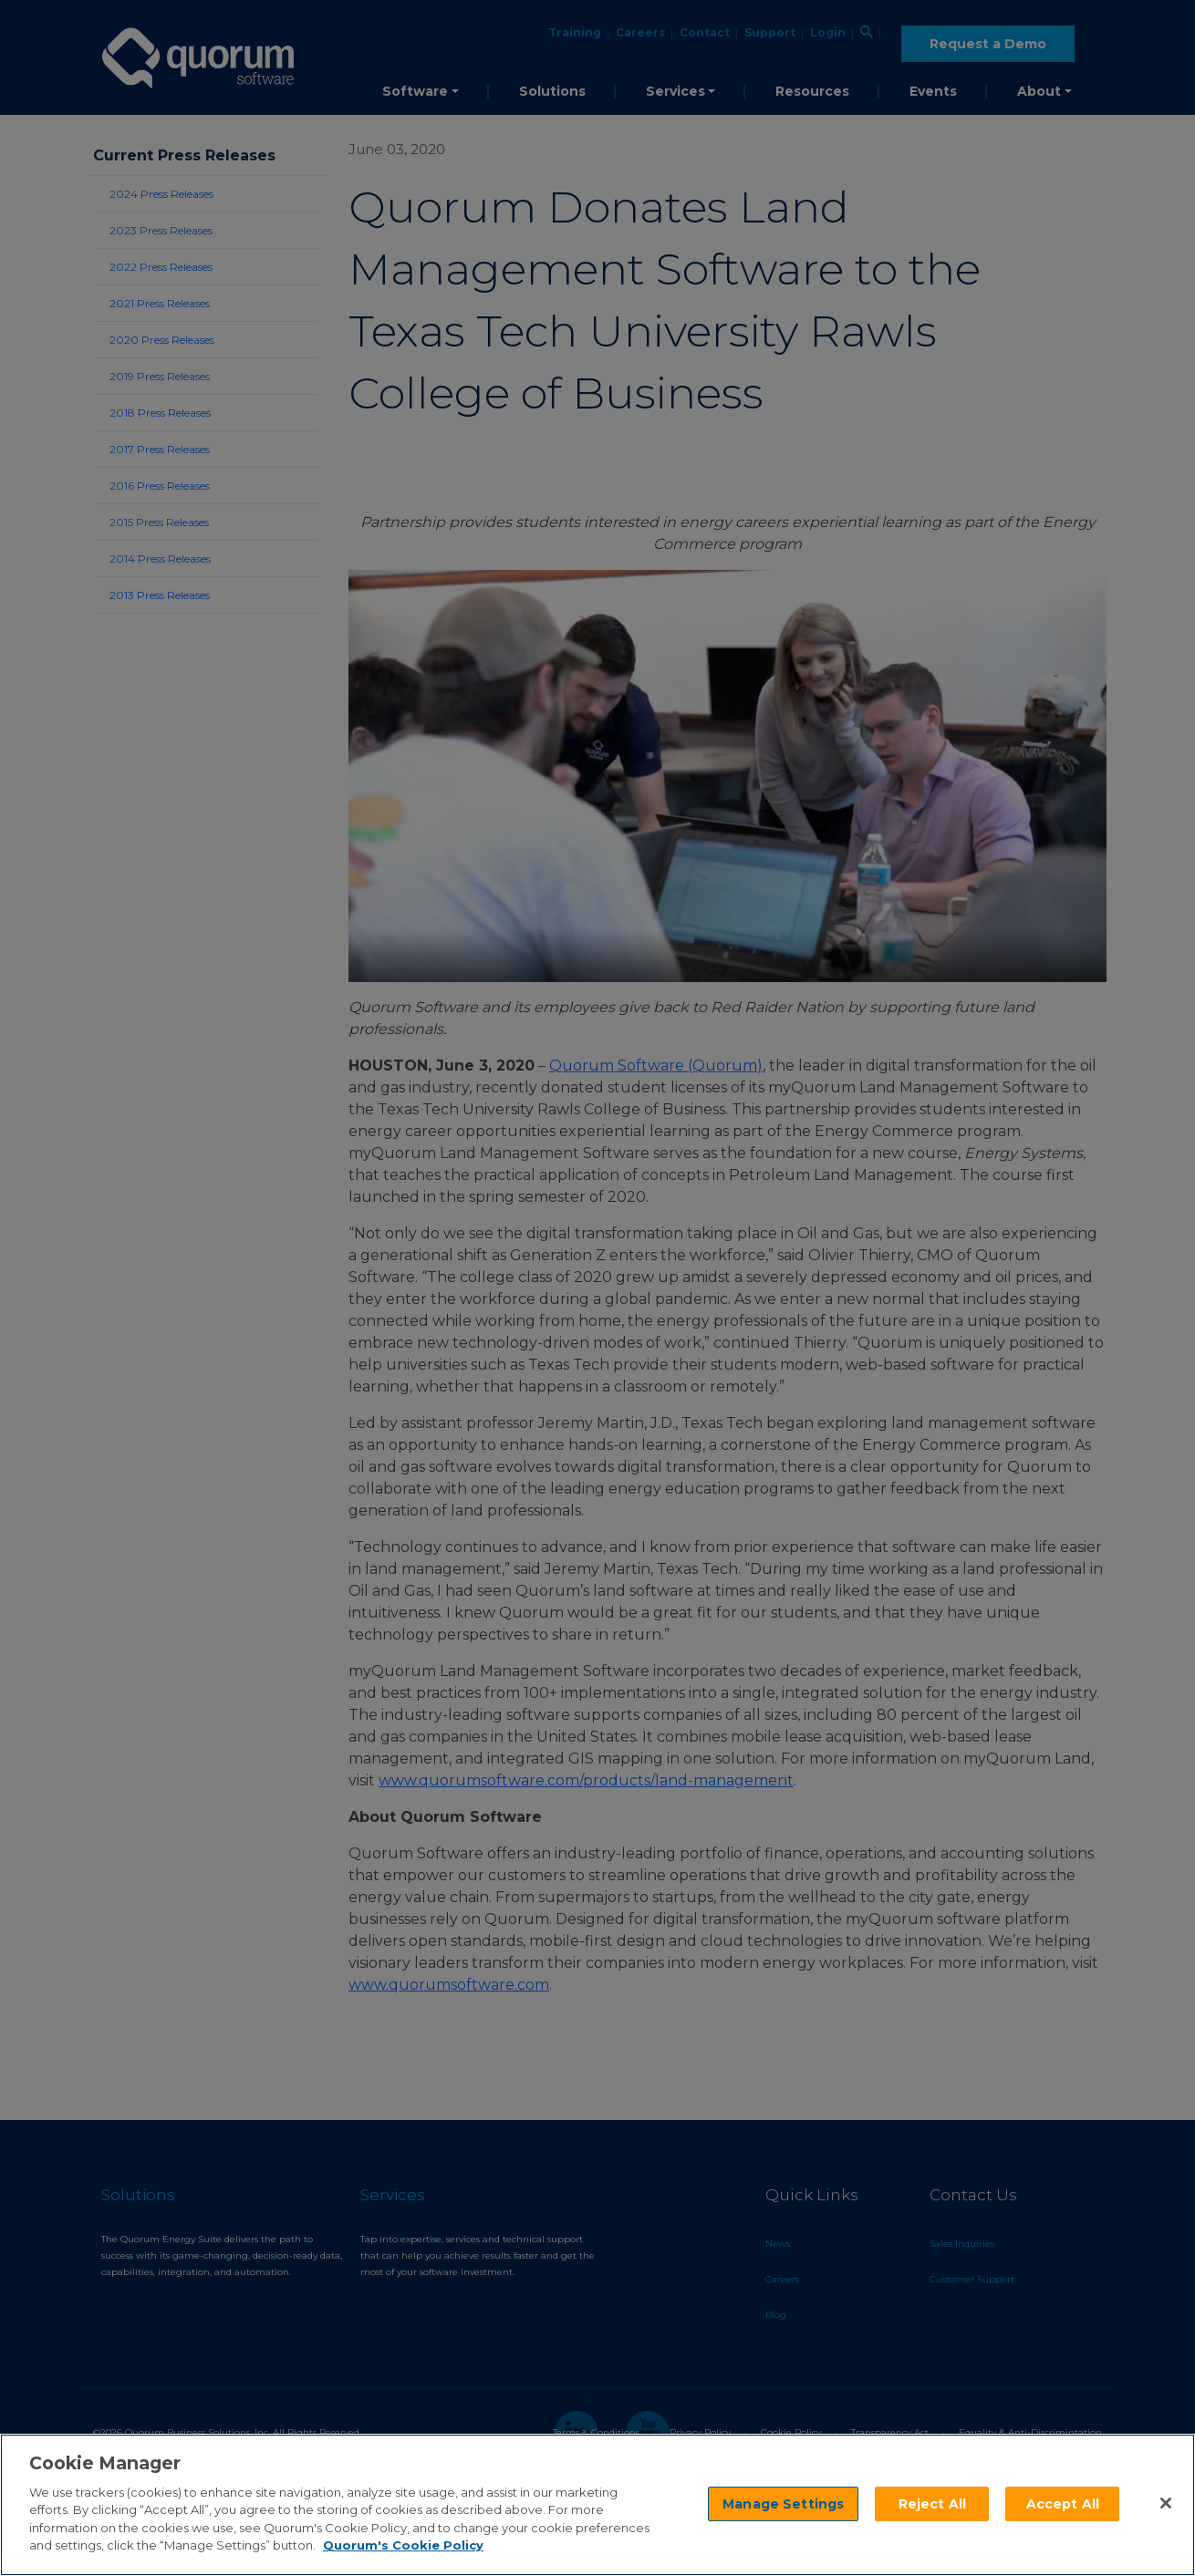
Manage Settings (783, 2504)
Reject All (932, 2504)
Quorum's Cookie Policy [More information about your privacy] (403, 2545)
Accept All (1062, 2504)
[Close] (1166, 2503)
